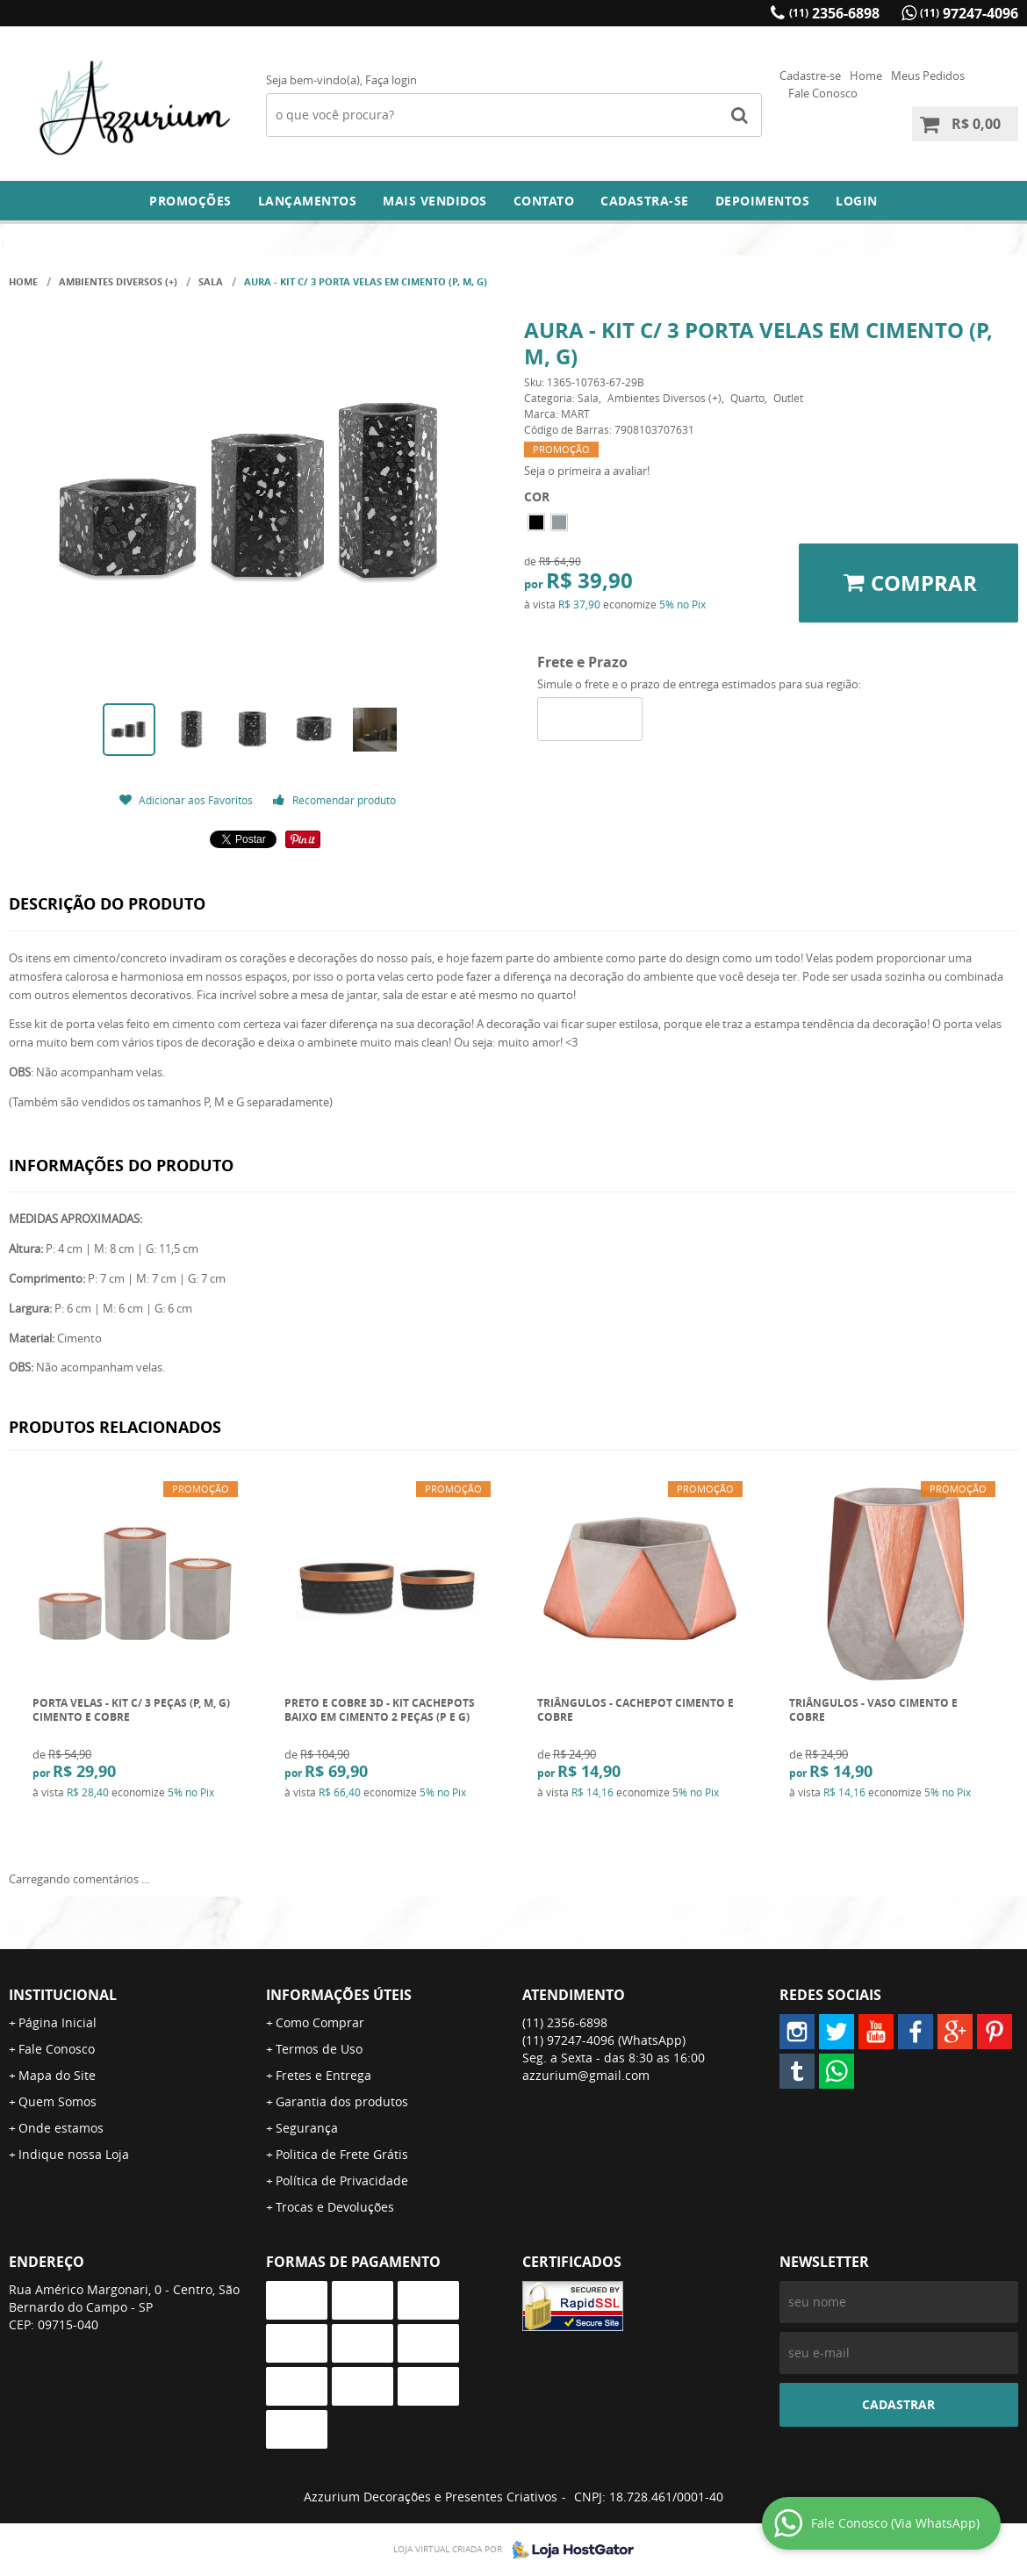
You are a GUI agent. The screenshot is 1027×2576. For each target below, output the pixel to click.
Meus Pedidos (928, 75)
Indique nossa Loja (73, 2154)
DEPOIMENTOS (762, 200)
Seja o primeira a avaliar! (587, 471)
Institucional (63, 1994)
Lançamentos (307, 200)
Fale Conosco (823, 93)
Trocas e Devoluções (335, 2206)
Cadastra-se (644, 200)
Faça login (391, 80)
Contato (544, 200)
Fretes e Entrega (323, 2075)
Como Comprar (320, 2022)
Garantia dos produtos (342, 2101)
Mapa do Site (57, 2075)
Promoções (190, 200)
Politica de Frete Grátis (342, 2154)
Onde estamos (61, 2127)
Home (866, 75)
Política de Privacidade (342, 2180)
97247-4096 (969, 13)
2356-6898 (834, 13)
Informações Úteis (339, 1994)
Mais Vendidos (435, 200)
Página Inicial (57, 2022)
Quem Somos (57, 2101)
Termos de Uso (319, 2048)
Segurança (307, 2127)
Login (857, 200)
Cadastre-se (810, 75)
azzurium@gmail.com (586, 2075)
